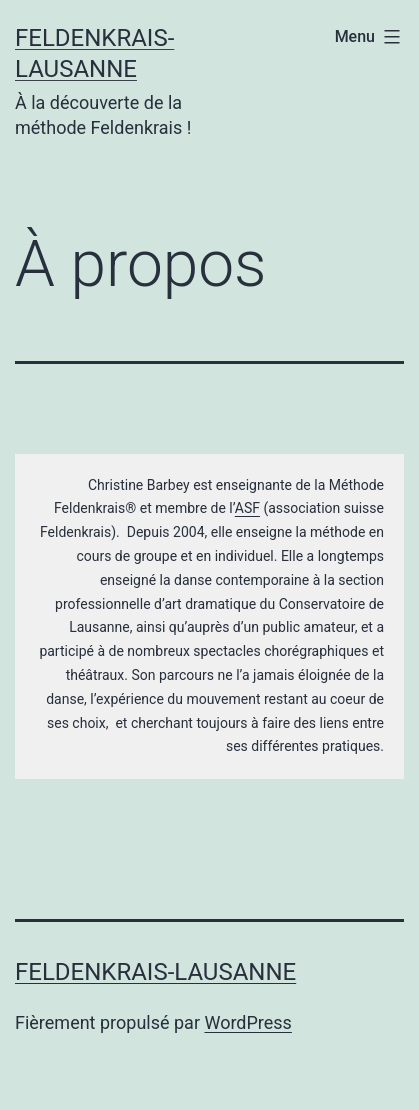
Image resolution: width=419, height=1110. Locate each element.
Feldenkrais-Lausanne (155, 972)
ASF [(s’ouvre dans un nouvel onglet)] (247, 508)
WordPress (247, 1022)
